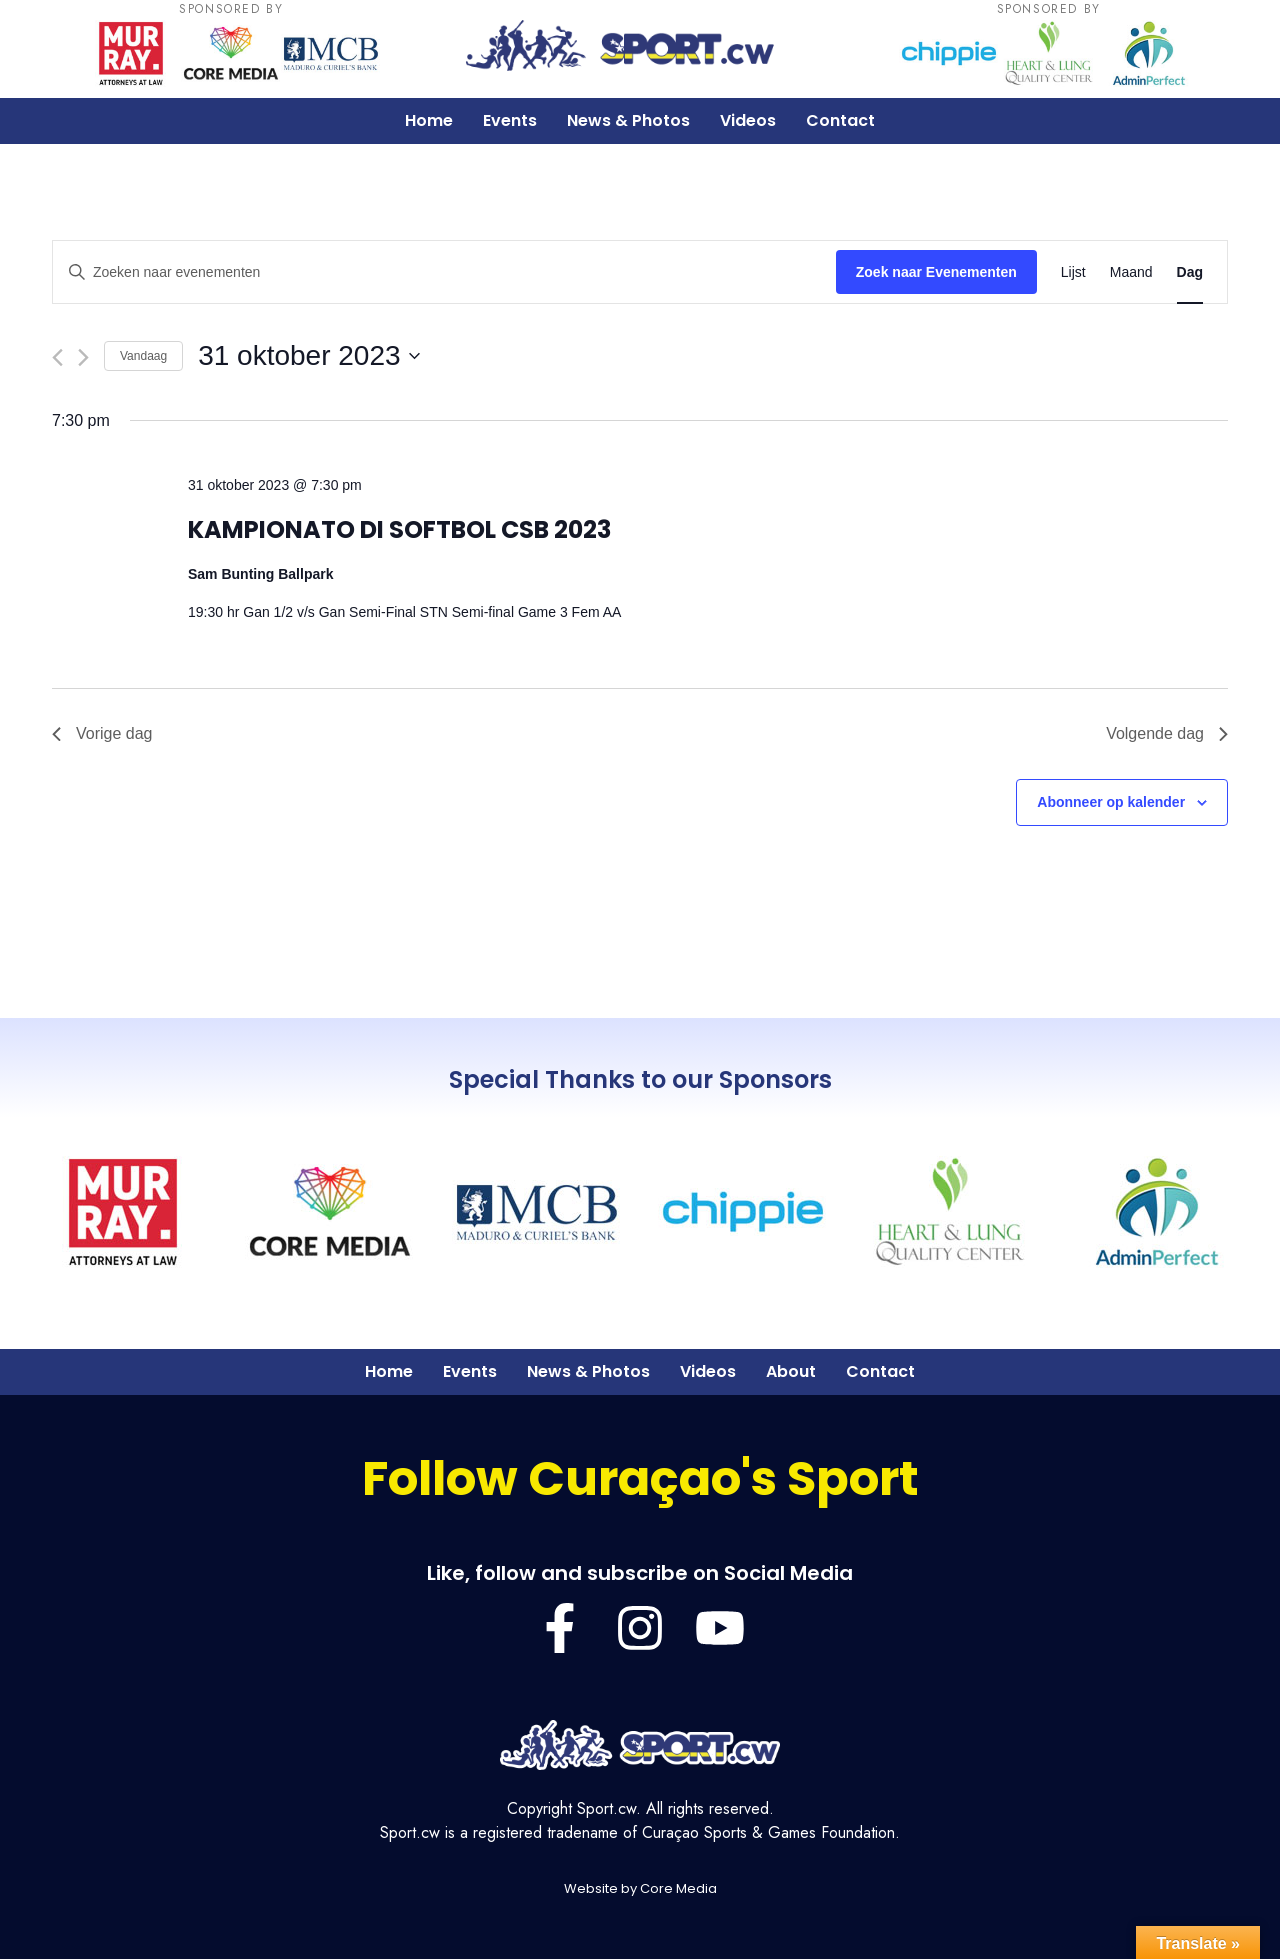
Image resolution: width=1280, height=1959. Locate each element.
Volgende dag (1167, 733)
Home (429, 120)
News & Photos (628, 120)
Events (510, 120)
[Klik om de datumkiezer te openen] (308, 356)
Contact (840, 120)
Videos (748, 120)
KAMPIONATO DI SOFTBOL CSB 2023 (399, 529)
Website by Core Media (640, 1888)
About (791, 1371)
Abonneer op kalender (1111, 802)
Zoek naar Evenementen (936, 272)
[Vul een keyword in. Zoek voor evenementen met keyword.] (444, 272)
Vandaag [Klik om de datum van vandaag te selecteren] (143, 356)
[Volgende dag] (83, 357)
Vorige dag (102, 733)
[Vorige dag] (57, 357)
